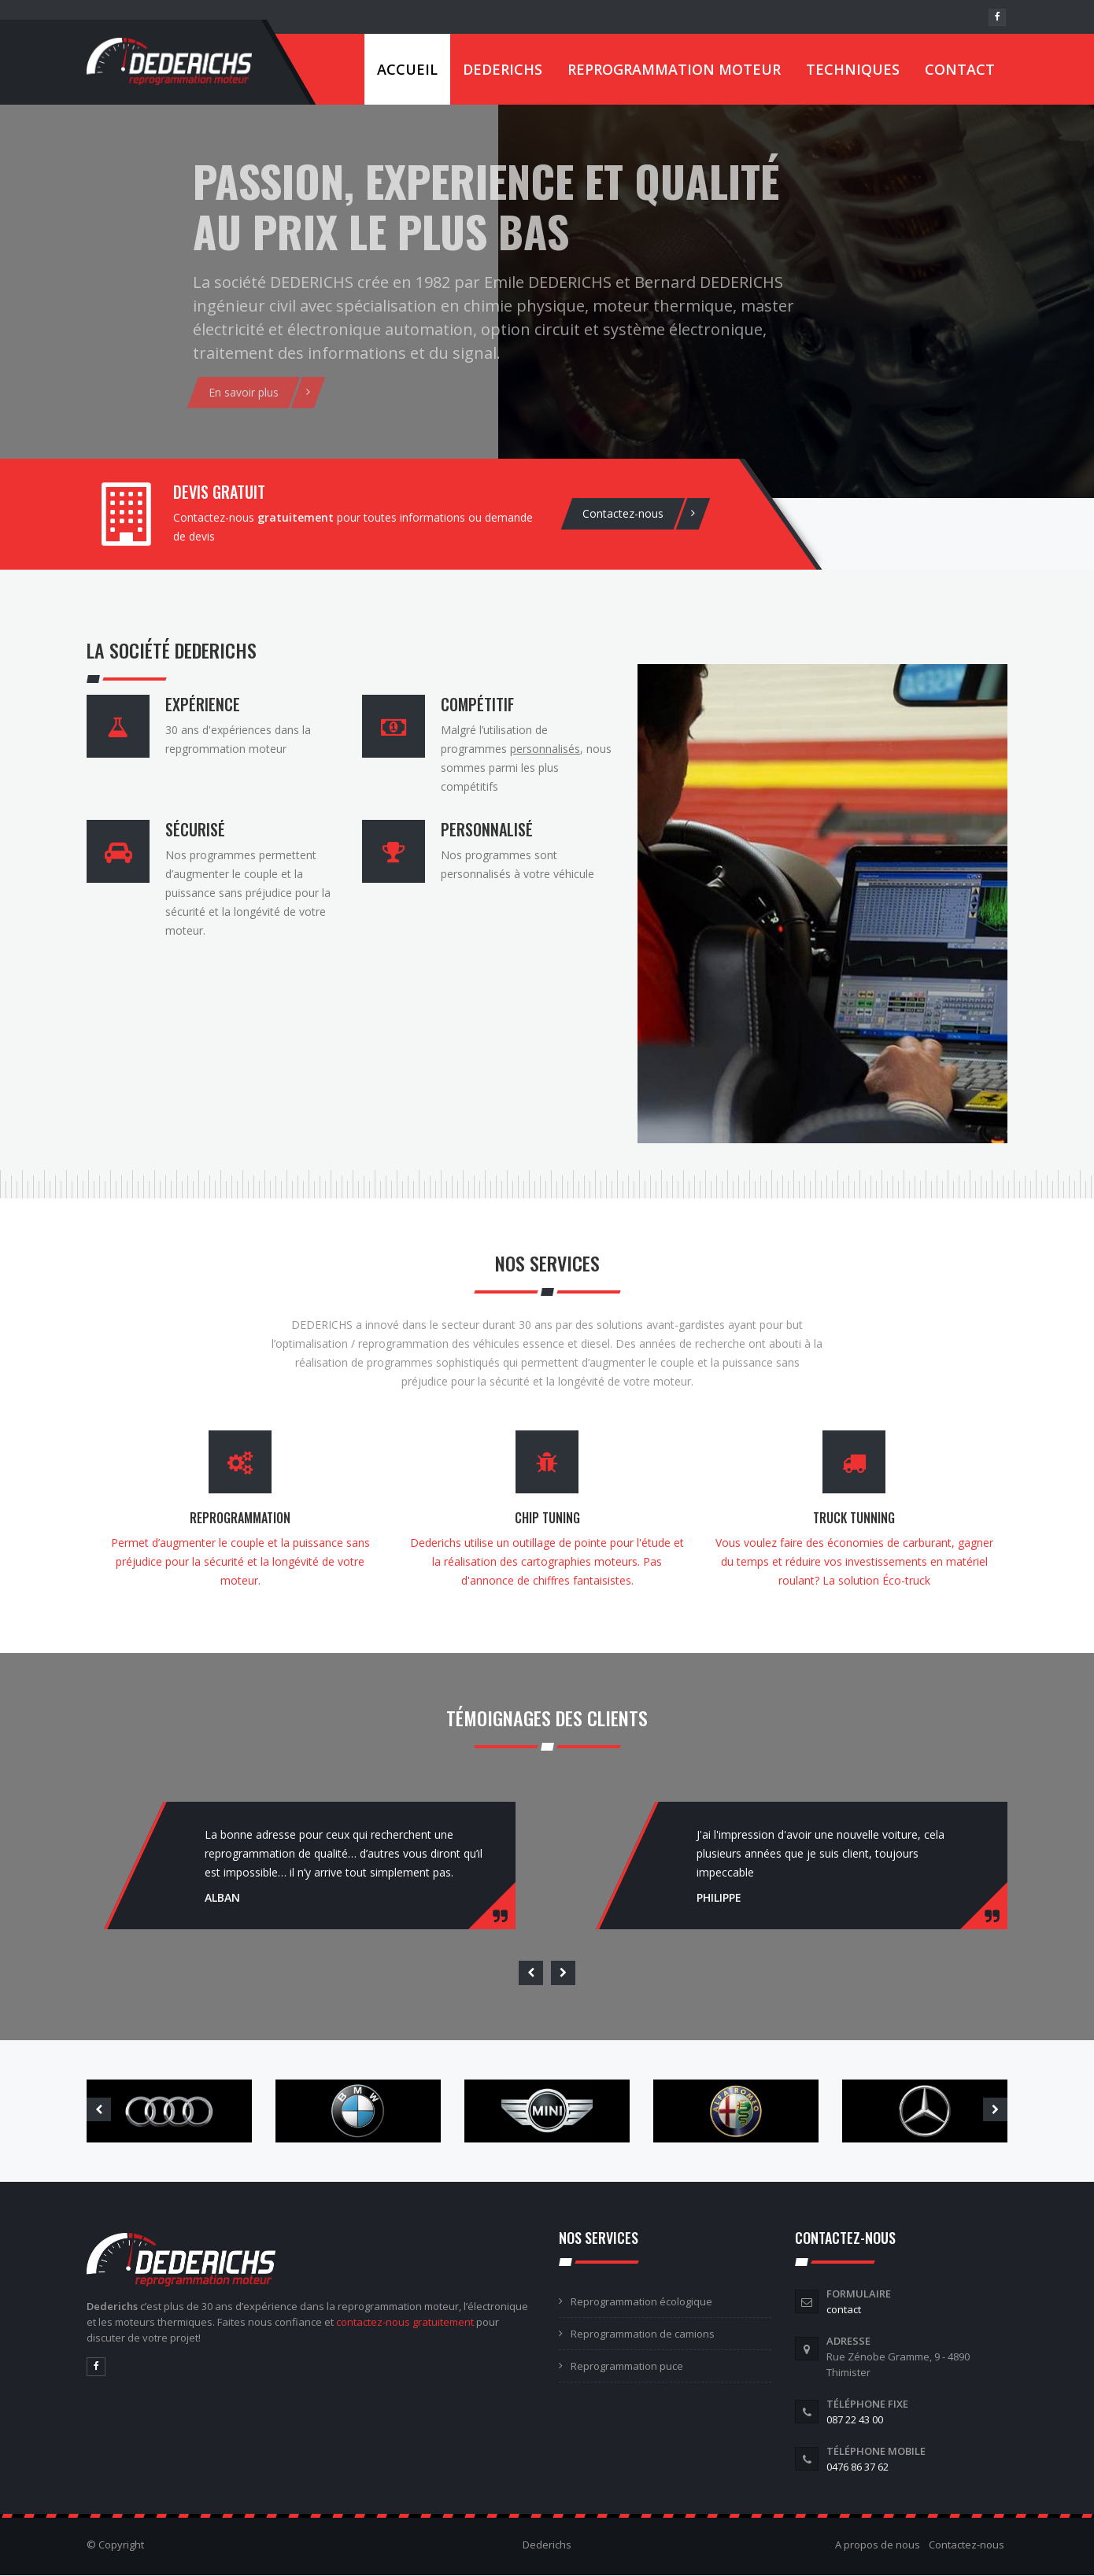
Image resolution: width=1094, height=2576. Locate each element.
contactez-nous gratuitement (405, 2322)
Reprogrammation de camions (643, 2334)
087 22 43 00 (854, 2419)
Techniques (853, 69)
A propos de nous (877, 2544)
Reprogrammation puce (627, 2366)
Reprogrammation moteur (674, 69)
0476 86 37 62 (857, 2467)
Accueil (407, 69)
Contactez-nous (966, 2544)
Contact (960, 69)
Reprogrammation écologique (641, 2301)
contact (843, 2309)
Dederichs (502, 69)
